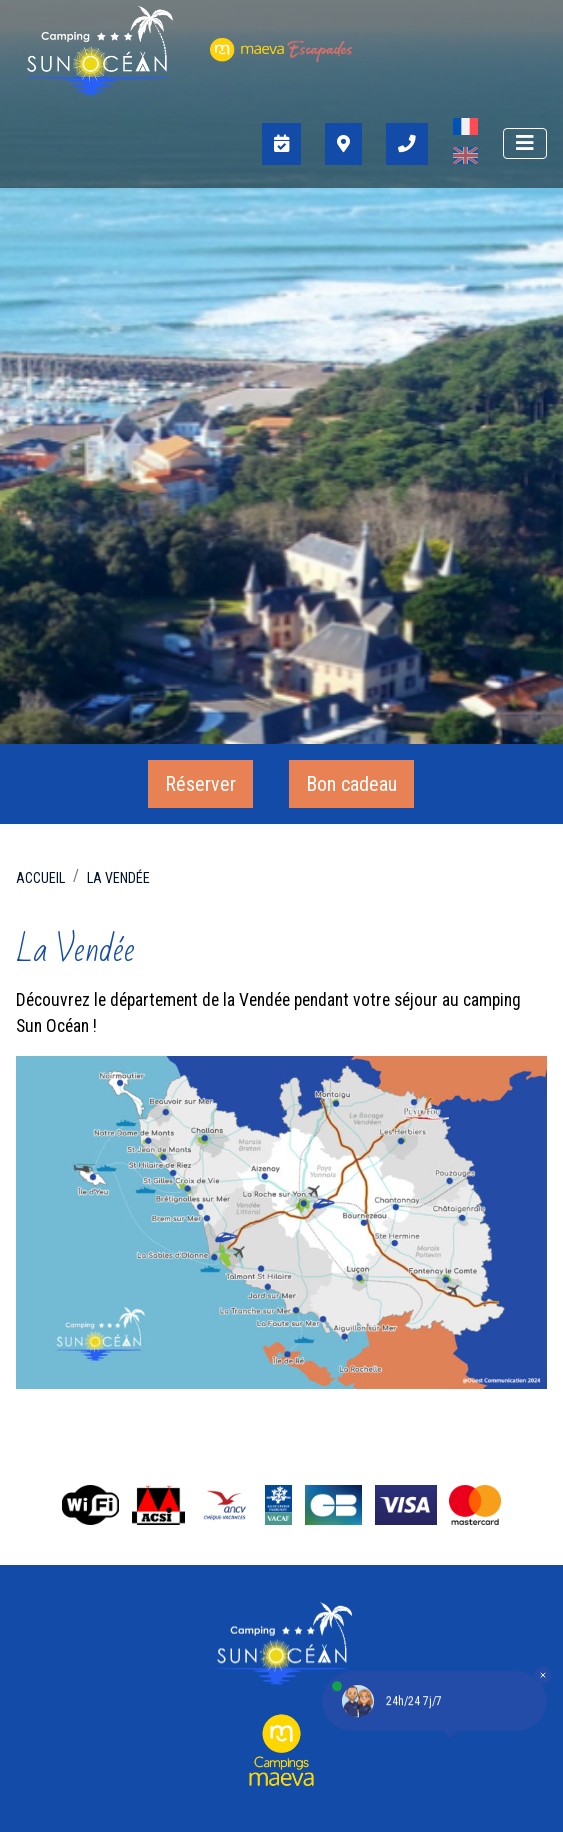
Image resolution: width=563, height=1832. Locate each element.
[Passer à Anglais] (465, 158)
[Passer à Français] (465, 129)
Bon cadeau (351, 784)
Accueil (40, 878)
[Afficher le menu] (525, 143)
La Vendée (118, 878)
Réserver (200, 784)
